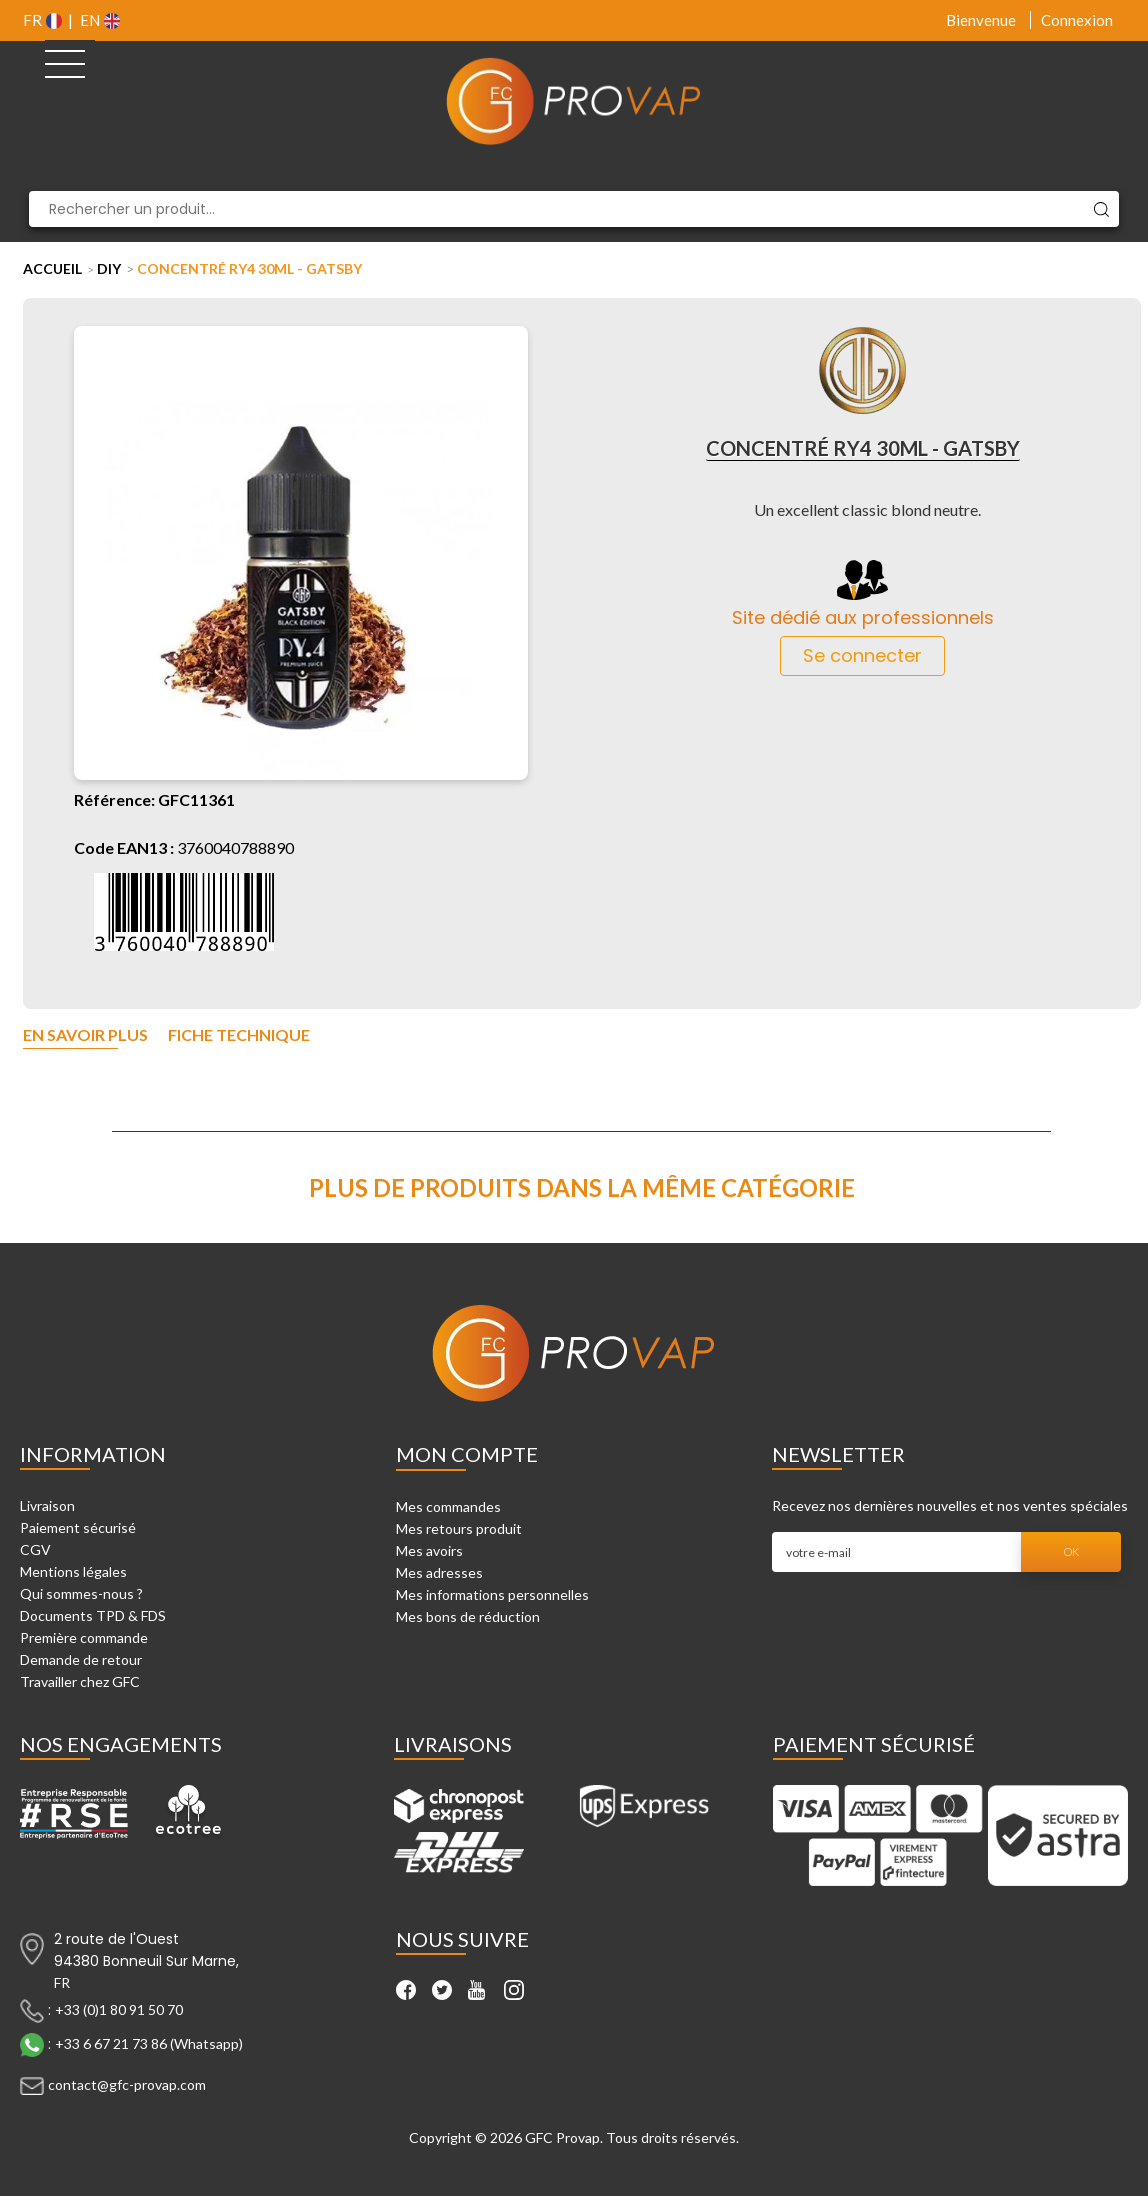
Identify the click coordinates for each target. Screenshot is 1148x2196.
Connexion (1077, 20)
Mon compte (467, 1454)
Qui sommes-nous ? (81, 1593)
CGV (35, 1549)
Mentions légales (73, 1571)
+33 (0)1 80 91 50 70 (119, 2009)
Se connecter (862, 655)
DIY (109, 268)
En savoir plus (85, 1035)
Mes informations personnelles (492, 1594)
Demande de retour (81, 1659)
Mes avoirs (429, 1550)
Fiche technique (239, 1035)
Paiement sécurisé (78, 1527)
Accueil (52, 268)
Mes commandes (448, 1506)
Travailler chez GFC (80, 1681)
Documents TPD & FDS (93, 1615)
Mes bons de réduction (468, 1616)
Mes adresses (439, 1572)
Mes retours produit (459, 1528)
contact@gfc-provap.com (127, 2084)
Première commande (84, 1637)
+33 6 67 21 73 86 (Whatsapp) (149, 2043)
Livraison (47, 1505)
